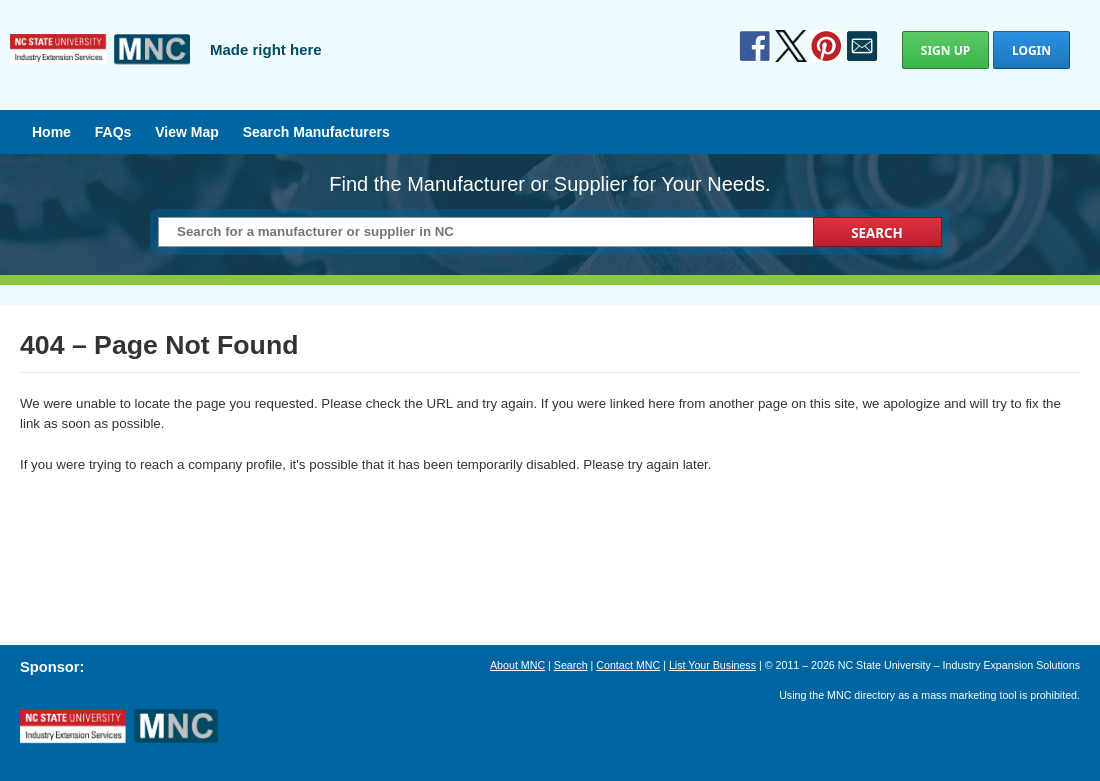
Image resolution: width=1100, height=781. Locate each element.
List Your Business (712, 665)
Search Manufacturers (316, 132)
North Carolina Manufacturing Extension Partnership (119, 727)
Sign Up (945, 50)
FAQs (113, 132)
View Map (187, 132)
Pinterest (826, 46)
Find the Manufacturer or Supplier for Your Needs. (549, 184)
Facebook (755, 46)
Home (51, 132)
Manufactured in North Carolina (100, 64)
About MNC (517, 665)
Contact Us (862, 46)
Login (1031, 50)
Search (571, 665)
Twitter (791, 46)
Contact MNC (628, 665)
